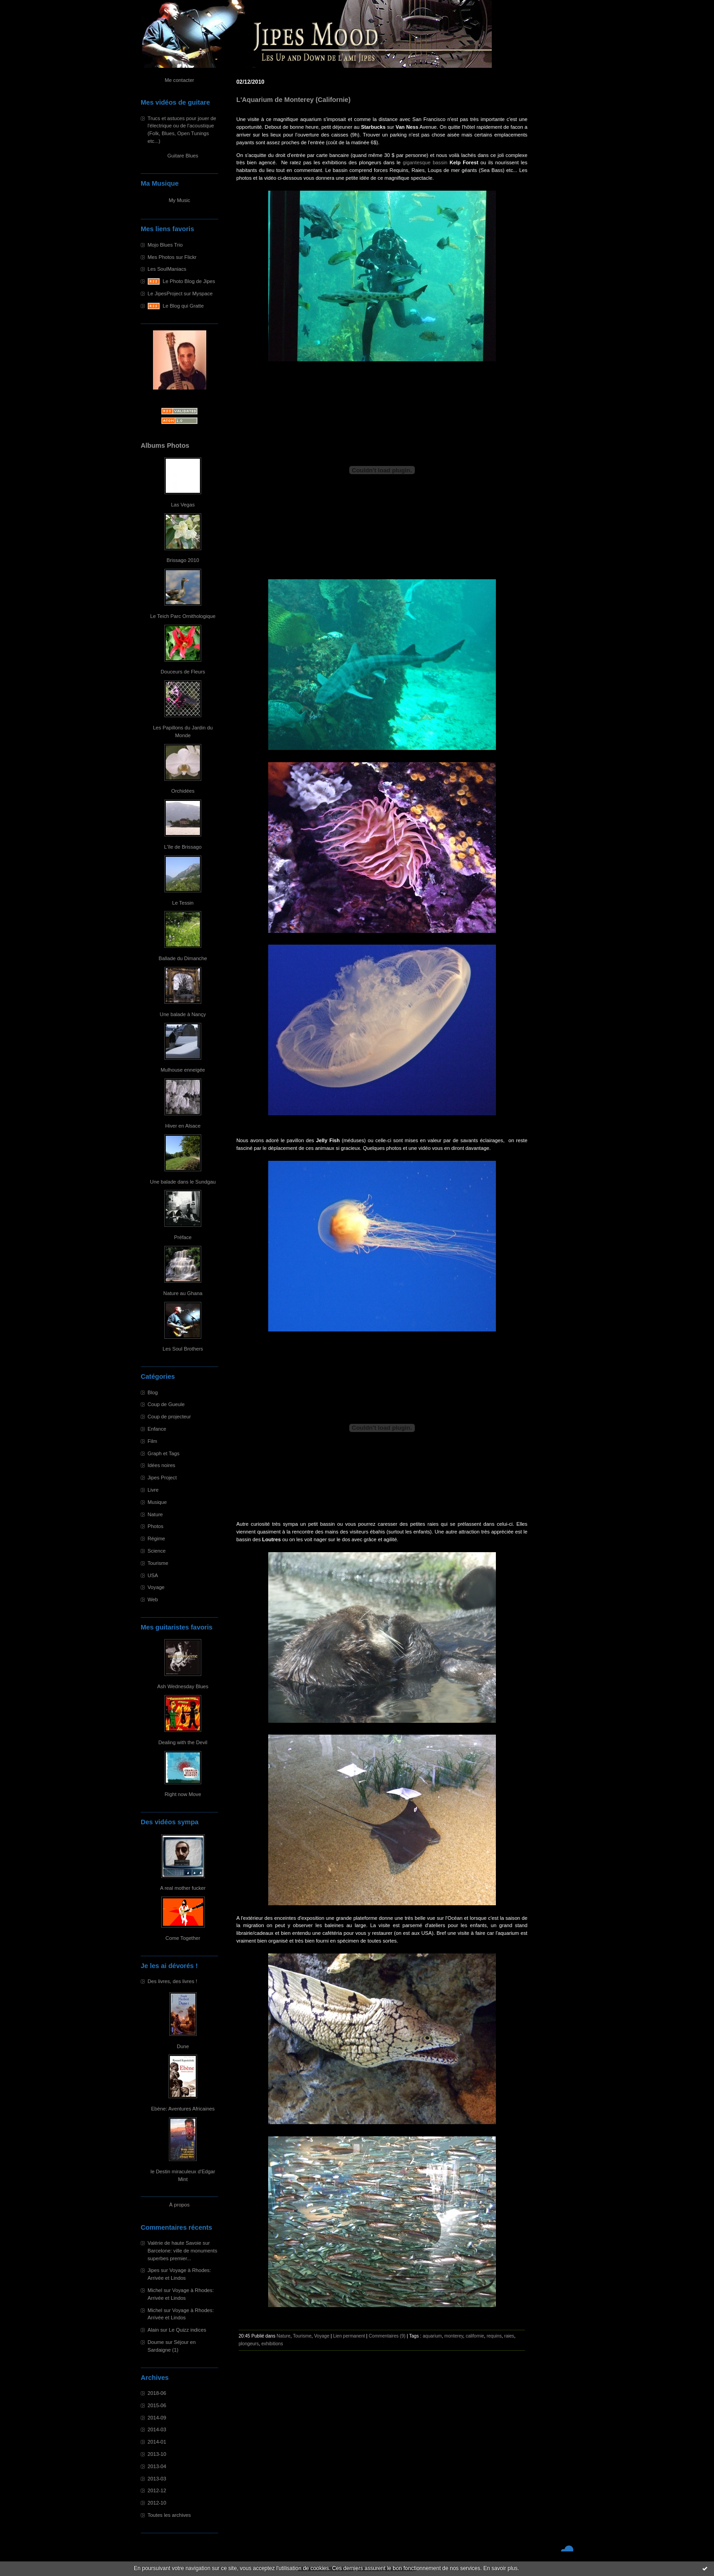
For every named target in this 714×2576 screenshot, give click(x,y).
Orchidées (182, 791)
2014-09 (157, 2417)
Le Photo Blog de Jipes (189, 281)
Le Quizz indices (187, 2330)
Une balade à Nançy (183, 1014)
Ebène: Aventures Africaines (183, 2108)
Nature (155, 1514)
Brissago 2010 (183, 560)
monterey (453, 2335)
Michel (155, 2290)
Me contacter (179, 80)
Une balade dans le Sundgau (182, 1181)
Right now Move (182, 1794)
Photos (155, 1526)
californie (475, 2335)
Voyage (156, 1587)
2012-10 (157, 2502)
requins (494, 2335)
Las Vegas (182, 504)
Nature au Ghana (183, 1293)
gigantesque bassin (425, 162)
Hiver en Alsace (183, 1126)
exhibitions (272, 2343)
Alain (153, 2330)
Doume (156, 2342)
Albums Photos (165, 445)
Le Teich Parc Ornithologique (182, 616)
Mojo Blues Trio (165, 245)
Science (157, 1551)
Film (152, 1441)
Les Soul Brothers (183, 1348)
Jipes (153, 2270)
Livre (153, 1490)
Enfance (157, 1429)
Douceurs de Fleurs (183, 671)
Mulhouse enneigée (183, 1070)
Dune (183, 2046)
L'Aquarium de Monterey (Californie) (293, 99)
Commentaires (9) (387, 2335)
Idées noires (161, 1465)
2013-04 (157, 2466)
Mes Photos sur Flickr (172, 257)
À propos (179, 2204)
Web (153, 1599)
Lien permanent (349, 2335)
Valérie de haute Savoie (174, 2243)
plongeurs (249, 2343)
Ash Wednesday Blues (182, 1686)
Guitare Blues (183, 155)
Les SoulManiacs (167, 269)
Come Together (182, 1938)
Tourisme (158, 1563)
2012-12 (157, 2490)
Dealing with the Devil (183, 1742)
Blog (153, 1392)
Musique (157, 1502)
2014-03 (157, 2429)
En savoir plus (500, 2568)
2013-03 (157, 2478)
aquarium (432, 2335)
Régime (156, 1538)
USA (153, 1575)
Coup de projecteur (169, 1416)
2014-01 (157, 2441)
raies (509, 2335)
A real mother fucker (182, 1888)
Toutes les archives (169, 2515)
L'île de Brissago (182, 847)
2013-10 (157, 2454)
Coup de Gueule (166, 1404)
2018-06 (157, 2393)
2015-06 (157, 2405)
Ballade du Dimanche (182, 958)
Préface (183, 1237)
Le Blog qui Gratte (183, 306)
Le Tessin (183, 903)
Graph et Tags (163, 1453)
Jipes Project (162, 1477)
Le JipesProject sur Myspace (180, 293)
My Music (179, 200)
